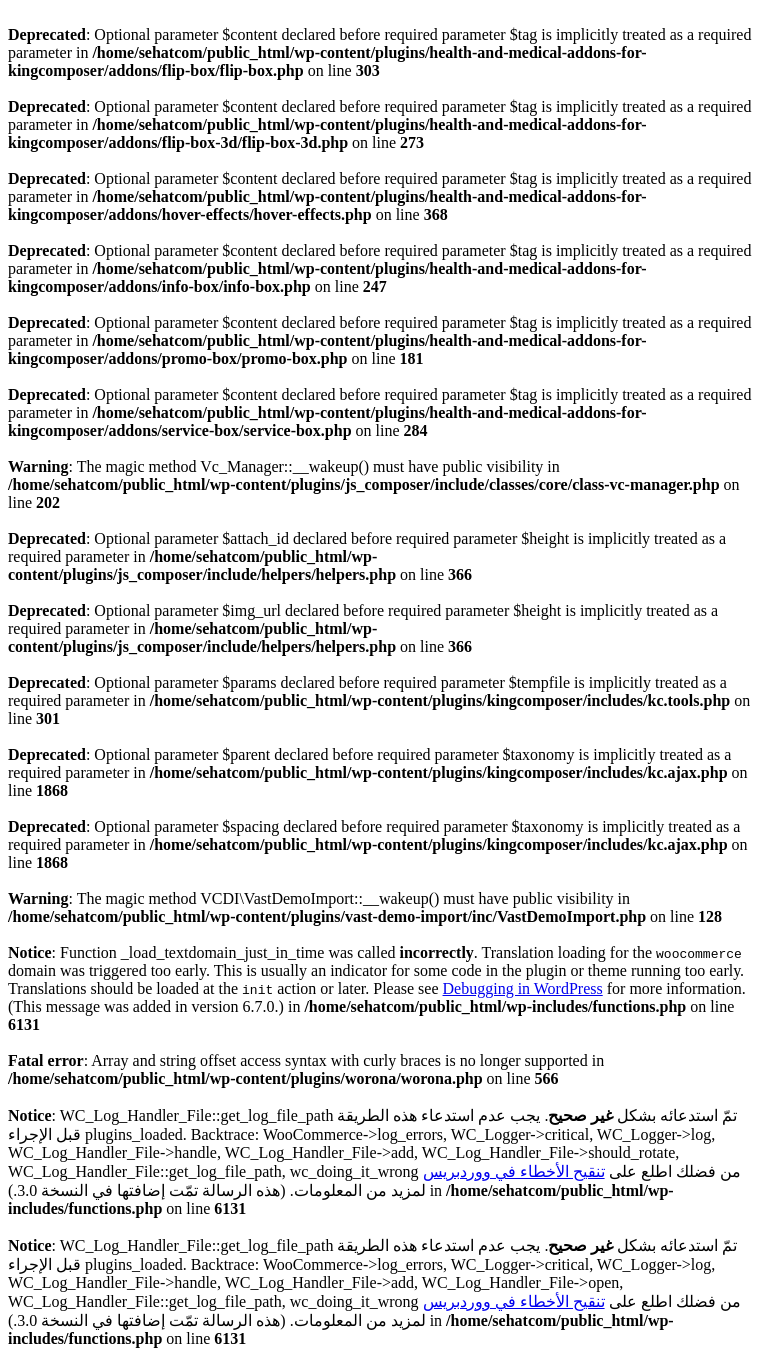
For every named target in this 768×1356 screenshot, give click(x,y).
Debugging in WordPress (523, 988)
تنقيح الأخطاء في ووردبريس (514, 1171)
